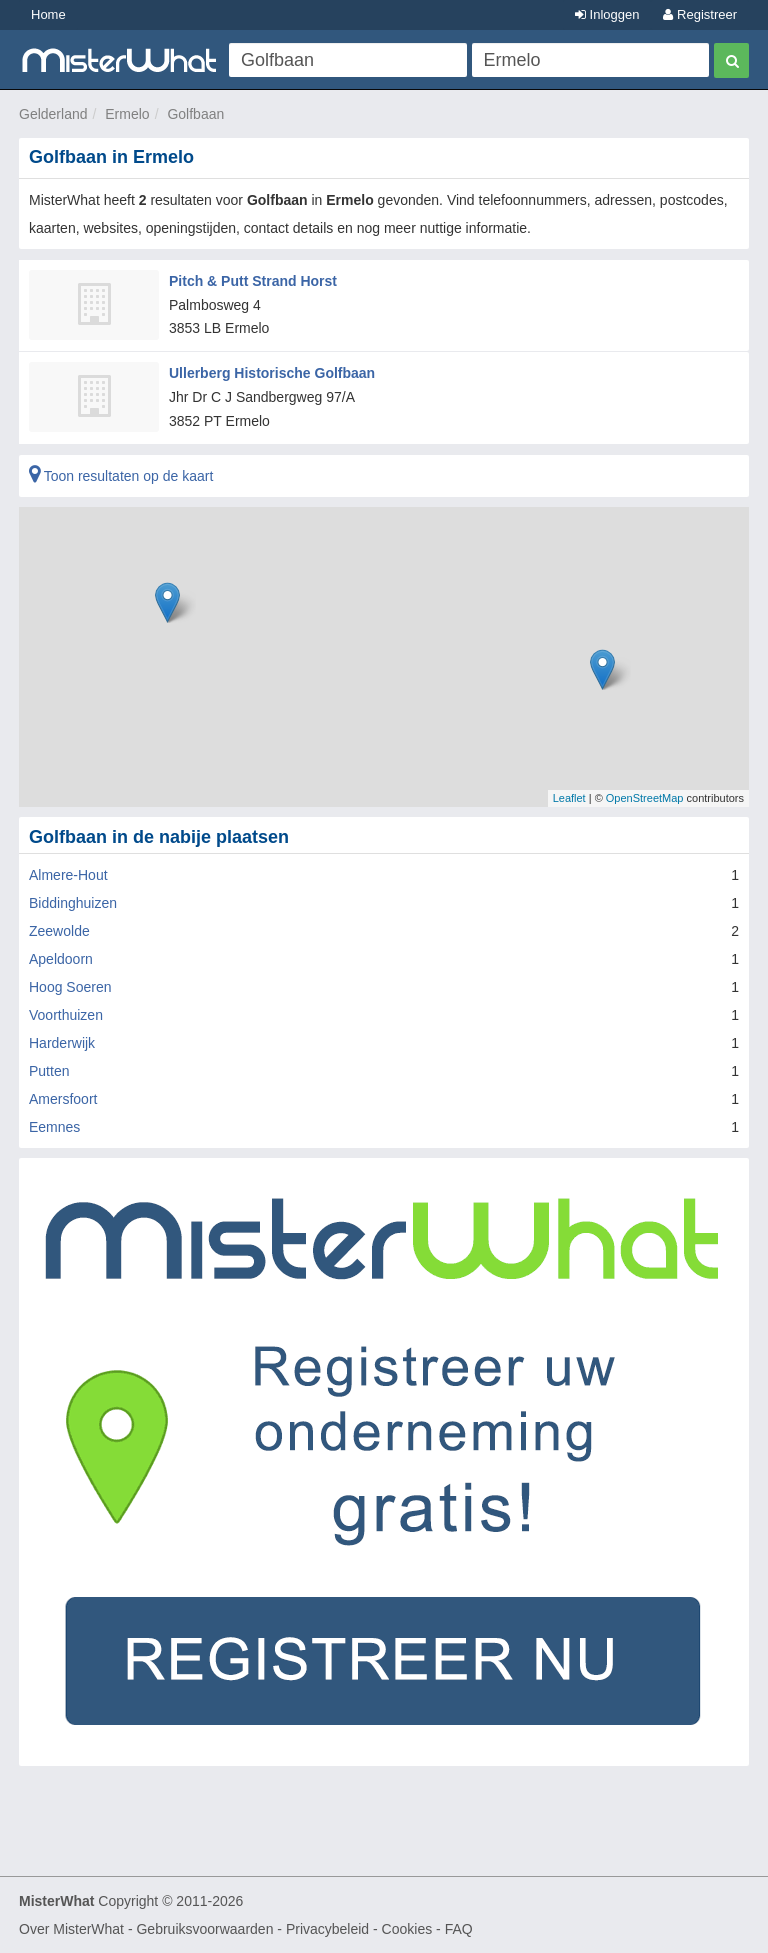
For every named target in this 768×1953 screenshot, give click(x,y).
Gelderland (53, 114)
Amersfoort (63, 1099)
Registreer (700, 14)
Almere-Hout (68, 875)
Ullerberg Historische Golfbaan (272, 373)
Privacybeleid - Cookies (359, 1929)
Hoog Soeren (70, 987)
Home (48, 14)
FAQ (459, 1929)
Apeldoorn (61, 959)
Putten (49, 1071)
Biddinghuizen (73, 903)
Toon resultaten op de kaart (121, 476)
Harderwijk (62, 1043)
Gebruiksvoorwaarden (204, 1929)
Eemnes (54, 1127)
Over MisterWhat (71, 1929)
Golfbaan (195, 114)
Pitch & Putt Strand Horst (253, 281)
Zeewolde (59, 931)
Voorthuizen (66, 1015)
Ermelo (127, 114)
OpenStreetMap (645, 798)
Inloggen (607, 14)
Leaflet (569, 798)
